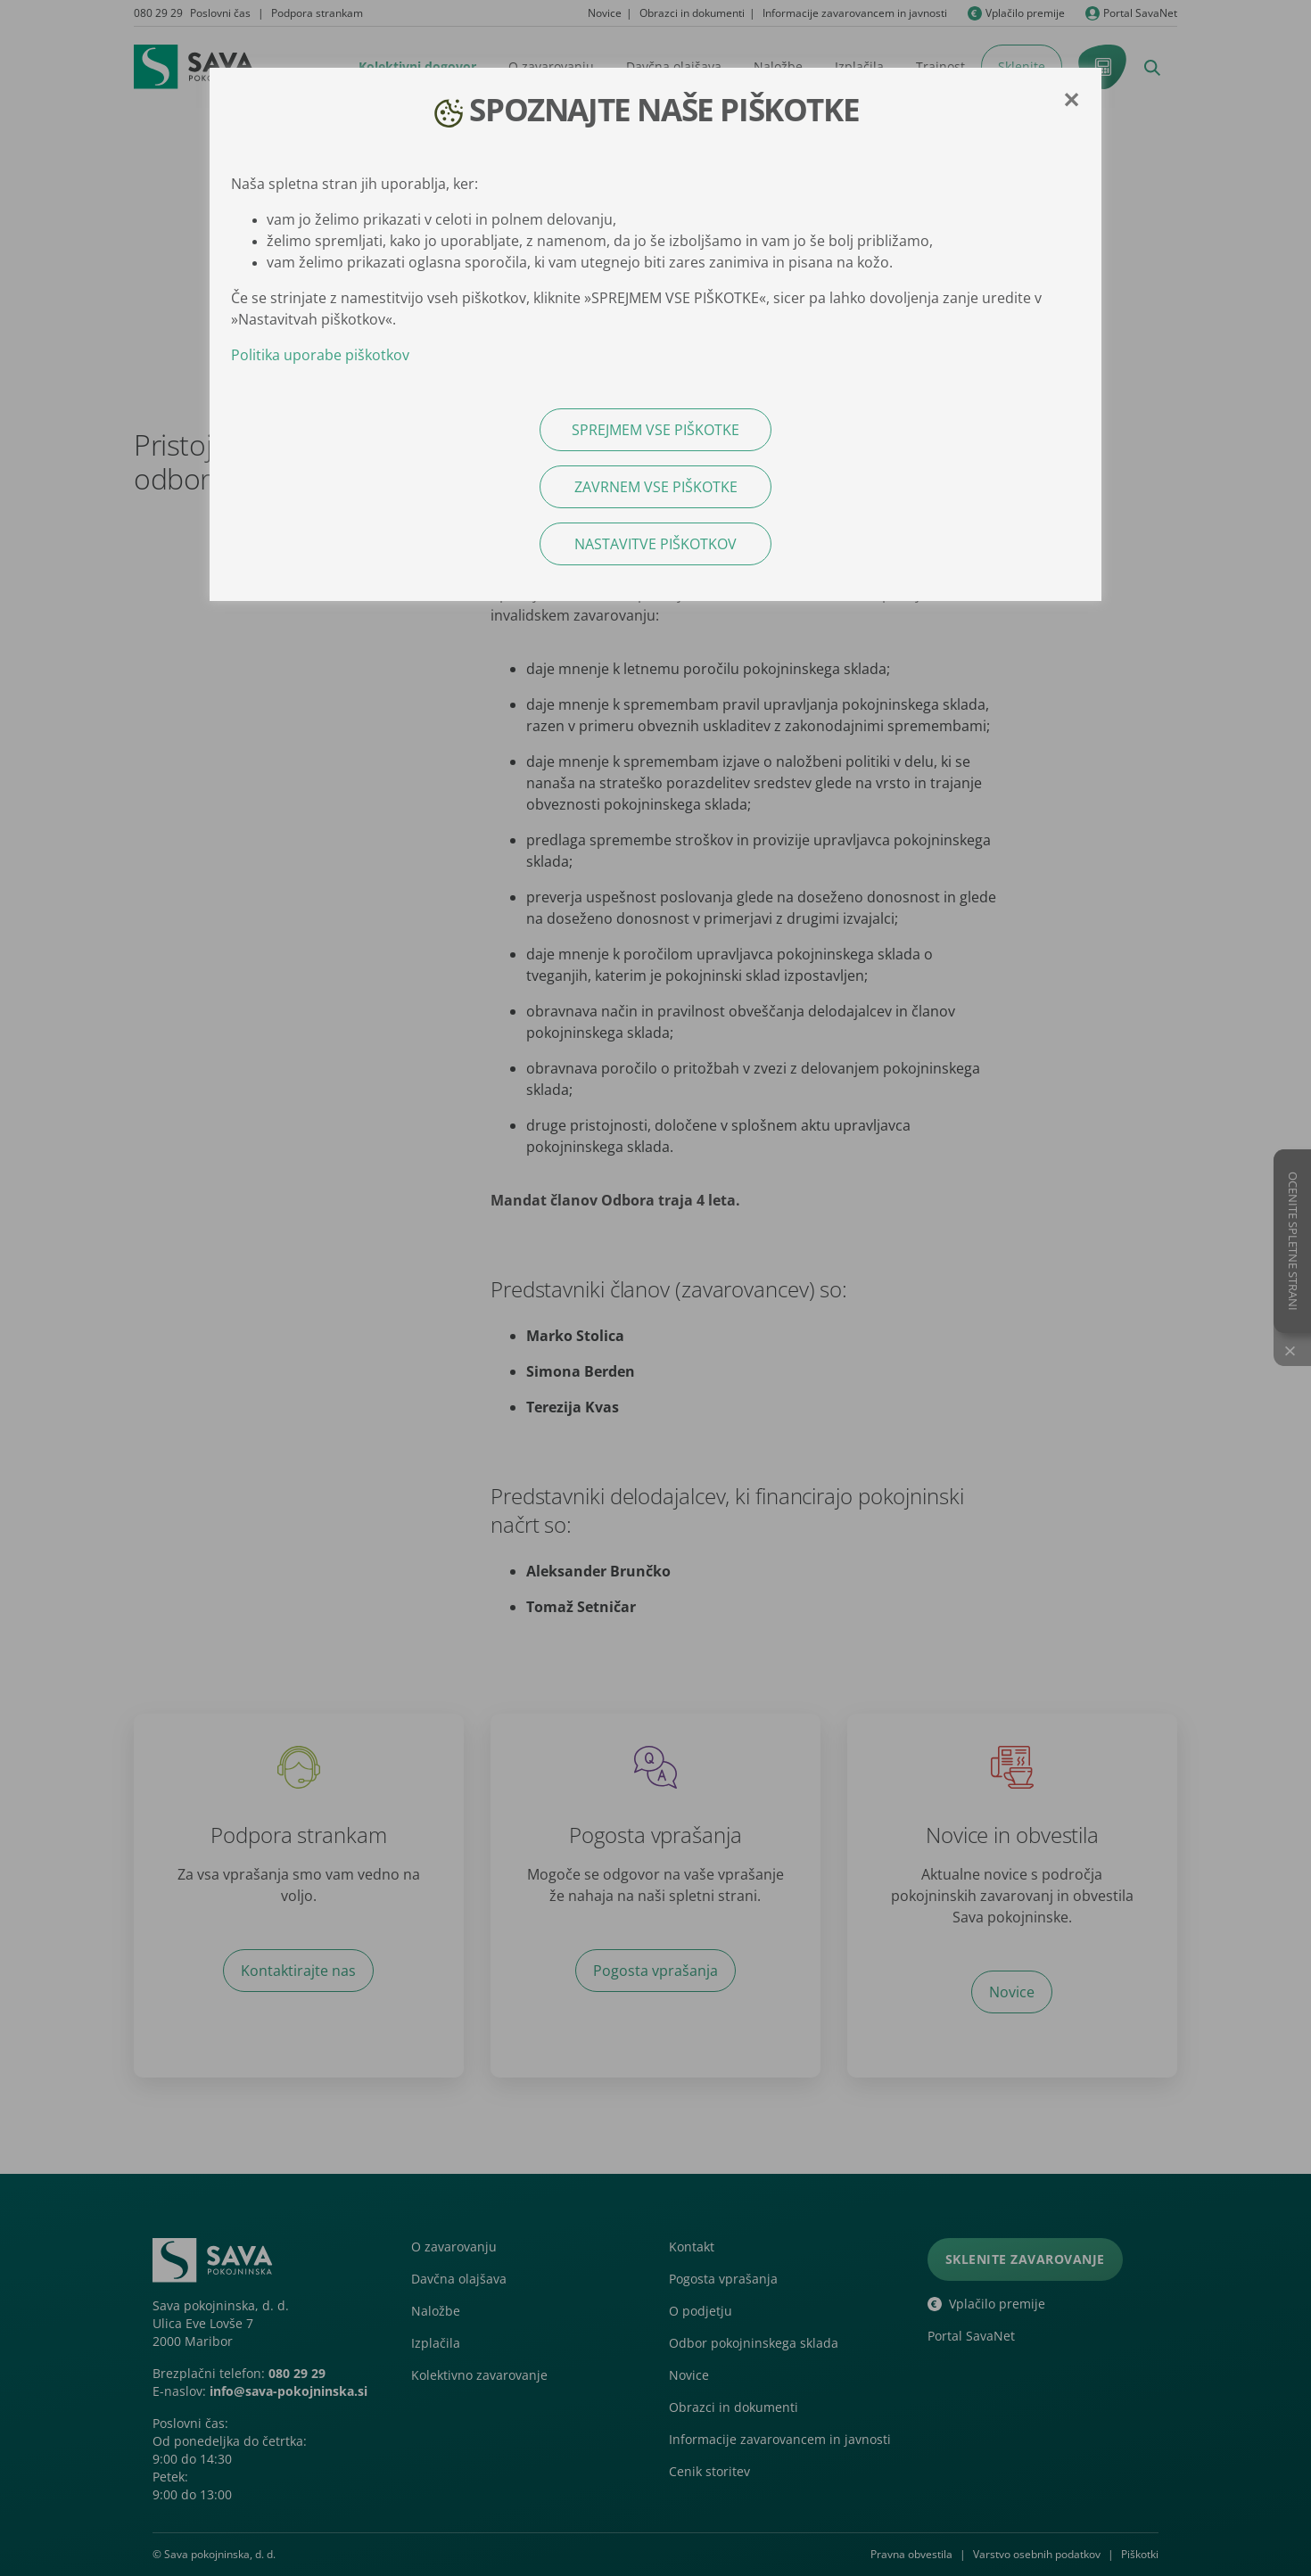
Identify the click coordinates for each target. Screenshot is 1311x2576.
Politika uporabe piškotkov (320, 355)
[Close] (1071, 100)
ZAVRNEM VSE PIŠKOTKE (656, 487)
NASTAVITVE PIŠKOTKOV (655, 544)
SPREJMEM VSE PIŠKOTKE (655, 430)
